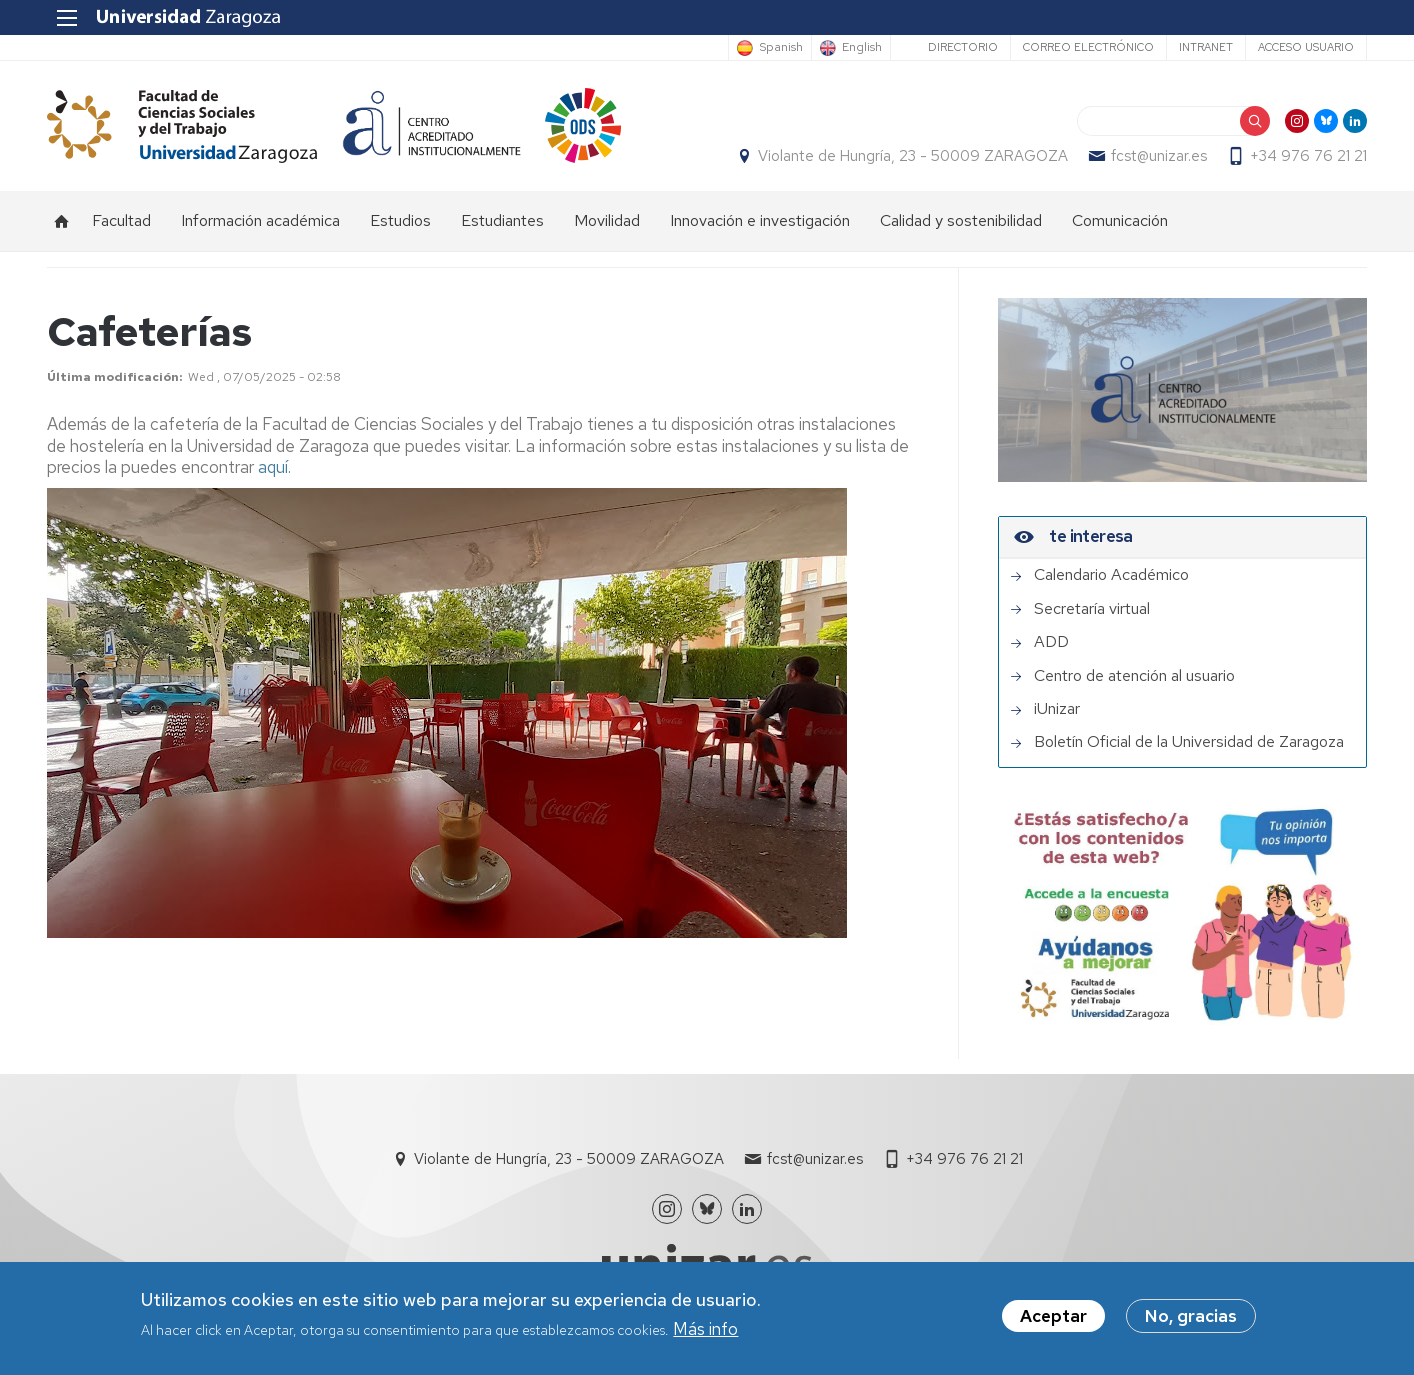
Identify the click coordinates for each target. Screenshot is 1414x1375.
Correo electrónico (1088, 47)
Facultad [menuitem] (121, 220)
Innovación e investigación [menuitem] (760, 220)
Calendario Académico (1111, 575)
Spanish (781, 48)
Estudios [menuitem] (400, 220)
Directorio (963, 47)
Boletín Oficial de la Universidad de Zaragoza (1189, 742)
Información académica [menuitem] (260, 220)
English (862, 48)
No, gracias (1191, 1320)
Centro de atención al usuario (1134, 676)
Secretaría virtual (1092, 609)
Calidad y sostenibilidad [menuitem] (961, 220)
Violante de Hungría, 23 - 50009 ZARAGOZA (913, 156)
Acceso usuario (1306, 47)
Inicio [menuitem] (62, 221)
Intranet (1206, 47)
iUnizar (1057, 709)
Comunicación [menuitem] (1120, 220)
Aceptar (1053, 1320)
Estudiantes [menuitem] (502, 220)
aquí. (274, 467)
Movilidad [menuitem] (607, 220)
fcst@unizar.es (1159, 156)
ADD (1051, 642)
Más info (705, 1333)
